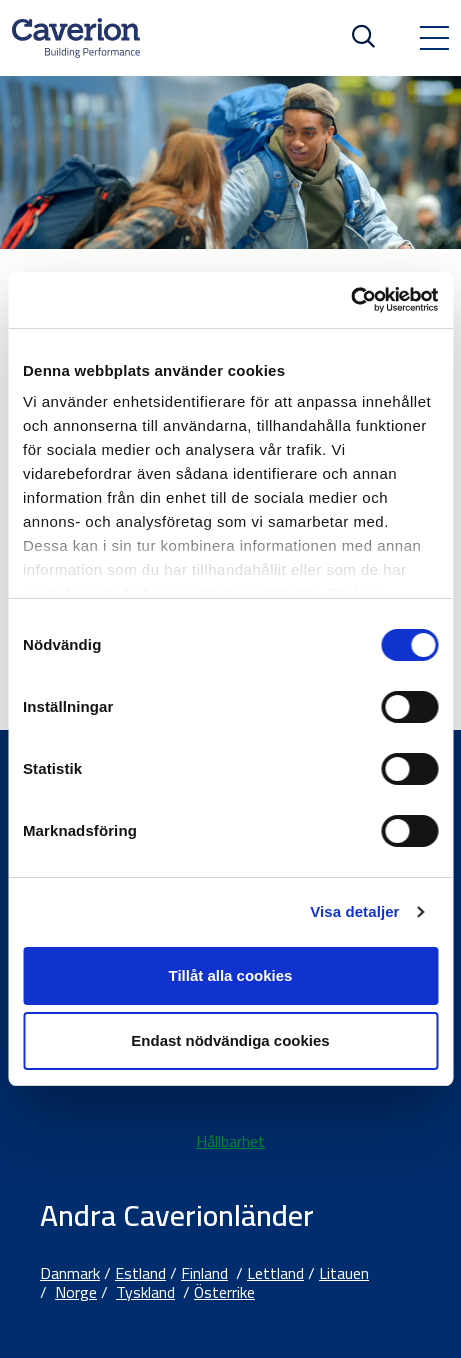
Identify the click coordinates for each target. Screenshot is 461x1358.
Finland (204, 1273)
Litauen (344, 1273)
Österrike (224, 1292)
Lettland (275, 1273)
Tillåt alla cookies (231, 975)
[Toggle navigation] (434, 38)
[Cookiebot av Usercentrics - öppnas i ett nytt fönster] (350, 300)
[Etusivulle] (76, 38)
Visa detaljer (354, 911)
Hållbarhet (230, 1141)
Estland (140, 1273)
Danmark (70, 1273)
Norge (76, 1292)
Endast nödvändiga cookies (230, 1040)
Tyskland (145, 1292)
